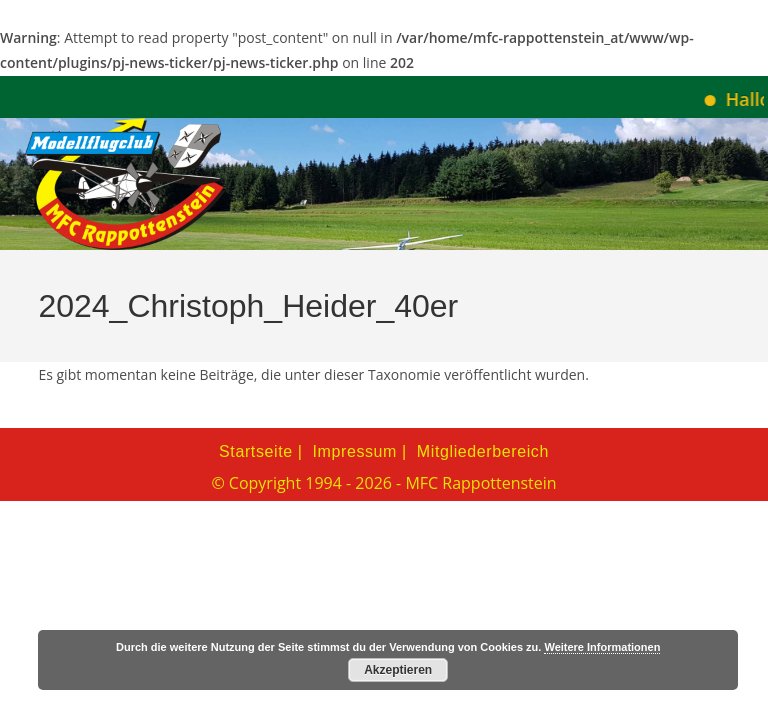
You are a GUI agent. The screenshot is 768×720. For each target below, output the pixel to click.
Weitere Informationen (602, 647)
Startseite (256, 451)
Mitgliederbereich (483, 451)
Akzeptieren (398, 670)
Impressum (355, 451)
